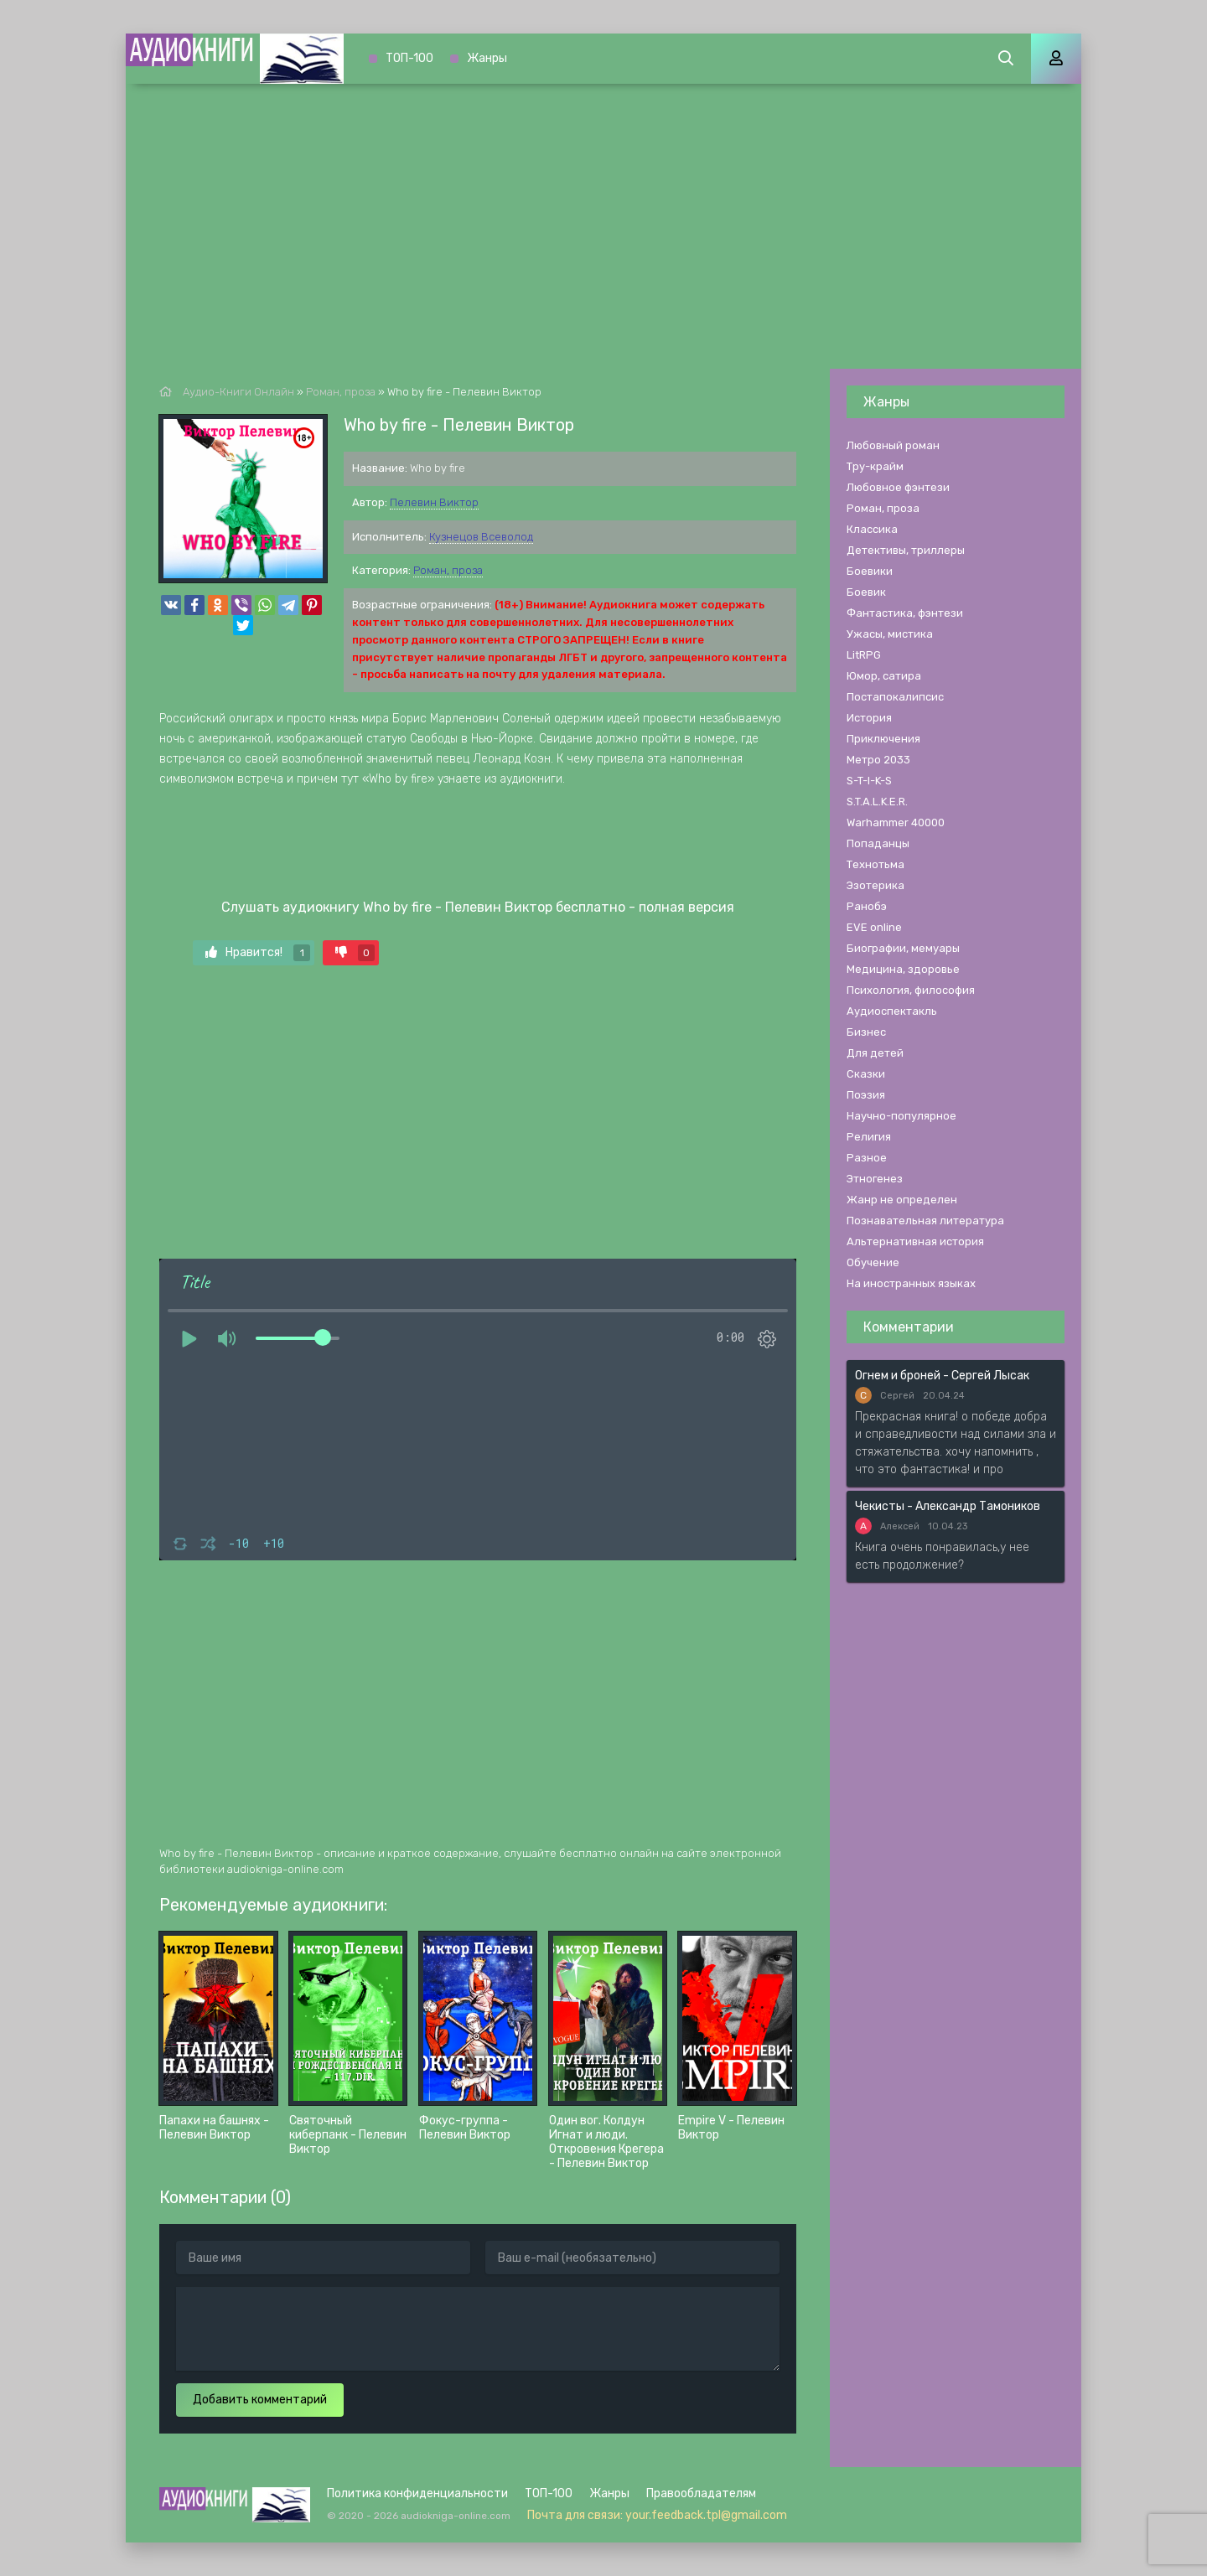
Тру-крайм (875, 466)
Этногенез (875, 1178)
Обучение (873, 1262)
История (869, 717)
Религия (869, 1136)
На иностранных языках (911, 1283)
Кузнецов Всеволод (481, 536)
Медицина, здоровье (903, 969)
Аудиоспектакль (892, 1011)
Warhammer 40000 (896, 822)
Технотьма (875, 864)
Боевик (866, 592)
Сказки (866, 1074)
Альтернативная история (915, 1241)
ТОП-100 (409, 58)
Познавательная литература (925, 1220)
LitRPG (864, 655)
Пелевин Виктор (434, 502)
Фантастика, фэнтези (905, 613)
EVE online (874, 927)
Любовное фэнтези (898, 487)
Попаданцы (878, 843)
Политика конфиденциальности (417, 2493)
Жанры (487, 58)
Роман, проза (448, 570)
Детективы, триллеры (906, 550)
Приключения (883, 738)
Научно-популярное (901, 1116)
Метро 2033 (878, 759)
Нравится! (257, 952)
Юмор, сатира (884, 676)
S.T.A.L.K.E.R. (877, 801)
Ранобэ (867, 906)
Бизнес (866, 1032)
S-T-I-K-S (869, 780)
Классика (872, 529)
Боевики (870, 571)
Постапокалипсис (895, 697)
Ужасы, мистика (890, 634)
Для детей (875, 1053)
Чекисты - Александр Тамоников (947, 1506)
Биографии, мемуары (903, 948)
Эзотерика (875, 885)
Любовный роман (893, 445)
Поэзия (866, 1095)
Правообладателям (701, 2493)
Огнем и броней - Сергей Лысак (942, 1375)
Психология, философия (911, 990)
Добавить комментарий (260, 2399)
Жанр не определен (902, 1199)
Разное (867, 1157)
